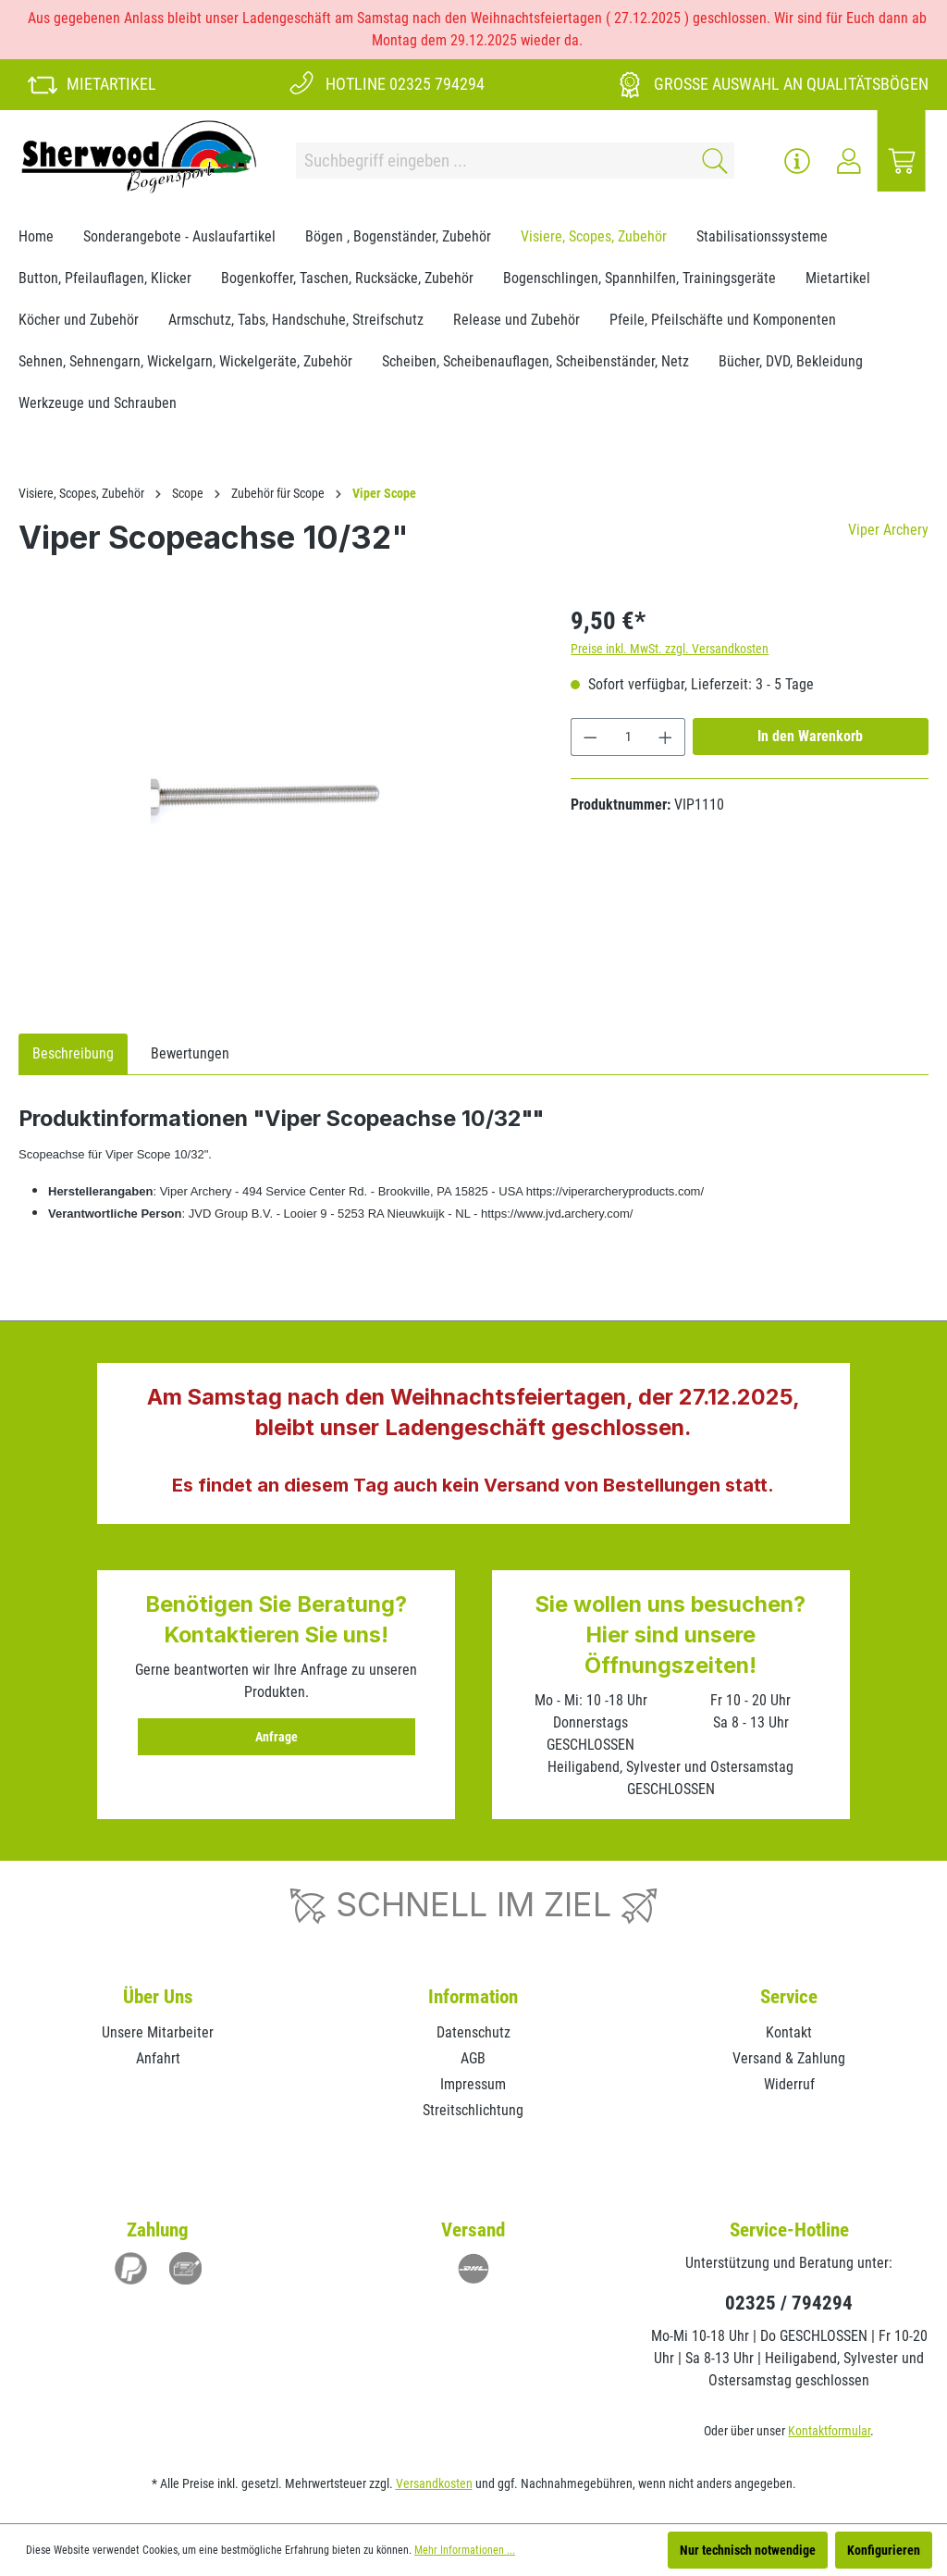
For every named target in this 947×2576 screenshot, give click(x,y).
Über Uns (158, 1997)
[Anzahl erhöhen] (665, 737)
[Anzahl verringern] (590, 737)
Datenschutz (473, 2032)
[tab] (73, 1054)
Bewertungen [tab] (190, 1053)
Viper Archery (888, 530)
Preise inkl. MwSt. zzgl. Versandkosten (670, 648)
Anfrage (276, 1736)
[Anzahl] (628, 737)
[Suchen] (711, 160)
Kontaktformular (829, 2430)
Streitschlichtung (473, 2110)
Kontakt (789, 2032)
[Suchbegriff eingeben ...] (493, 160)
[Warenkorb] (902, 161)
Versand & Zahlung (788, 2058)
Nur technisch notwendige (748, 2550)
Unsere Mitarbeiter (158, 2032)
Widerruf (789, 2084)
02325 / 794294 (789, 2303)
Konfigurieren (883, 2550)
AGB (473, 2058)
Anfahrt (158, 2058)
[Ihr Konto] (849, 161)
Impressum (473, 2084)
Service (789, 1997)
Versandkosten (434, 2483)
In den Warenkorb (810, 736)
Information (473, 1997)
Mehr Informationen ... (464, 2550)
